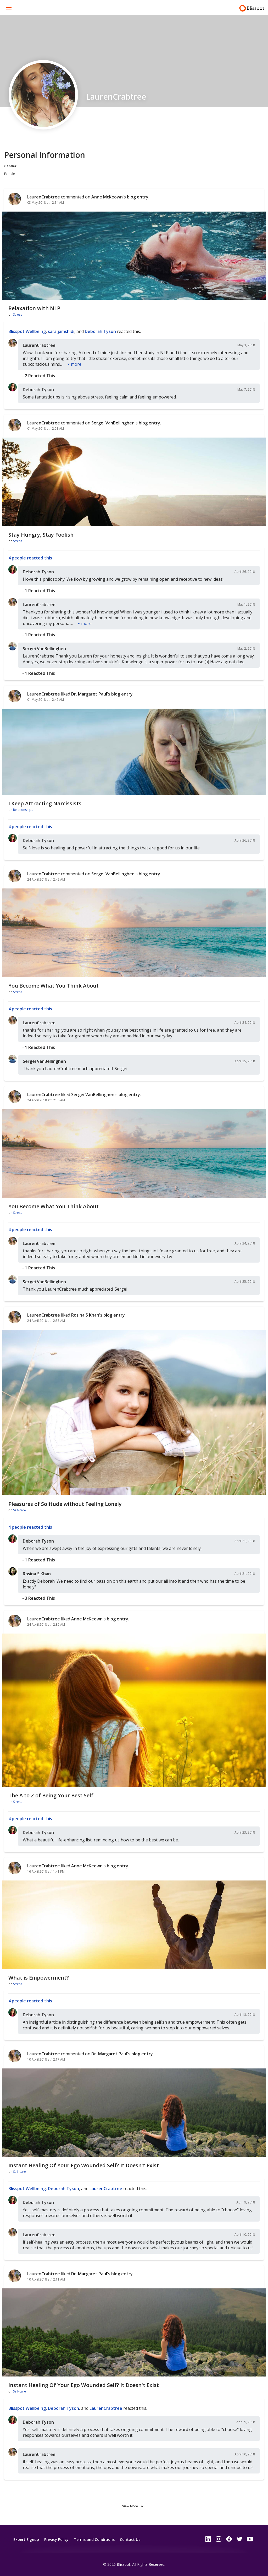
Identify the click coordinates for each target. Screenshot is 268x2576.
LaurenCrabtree (43, 197)
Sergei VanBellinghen (113, 423)
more (76, 364)
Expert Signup (26, 2539)
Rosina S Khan (85, 1315)
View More (130, 2506)
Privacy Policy (56, 2539)
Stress (17, 314)
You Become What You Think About (53, 985)
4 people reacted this (30, 558)
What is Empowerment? (38, 1977)
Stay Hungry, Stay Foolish (41, 534)
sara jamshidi (61, 331)
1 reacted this (40, 591)
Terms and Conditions (94, 2539)
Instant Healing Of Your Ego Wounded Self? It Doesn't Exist (83, 2165)
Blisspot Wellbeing (27, 331)
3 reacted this (40, 1598)
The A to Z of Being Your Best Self (50, 1795)
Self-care (19, 1510)
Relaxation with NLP (34, 308)
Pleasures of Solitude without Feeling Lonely (65, 1503)
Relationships (23, 809)
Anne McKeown (107, 197)
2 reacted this (40, 376)
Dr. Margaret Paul (89, 694)
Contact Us (130, 2539)
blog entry (137, 197)
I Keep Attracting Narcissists (44, 803)
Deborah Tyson (100, 331)
